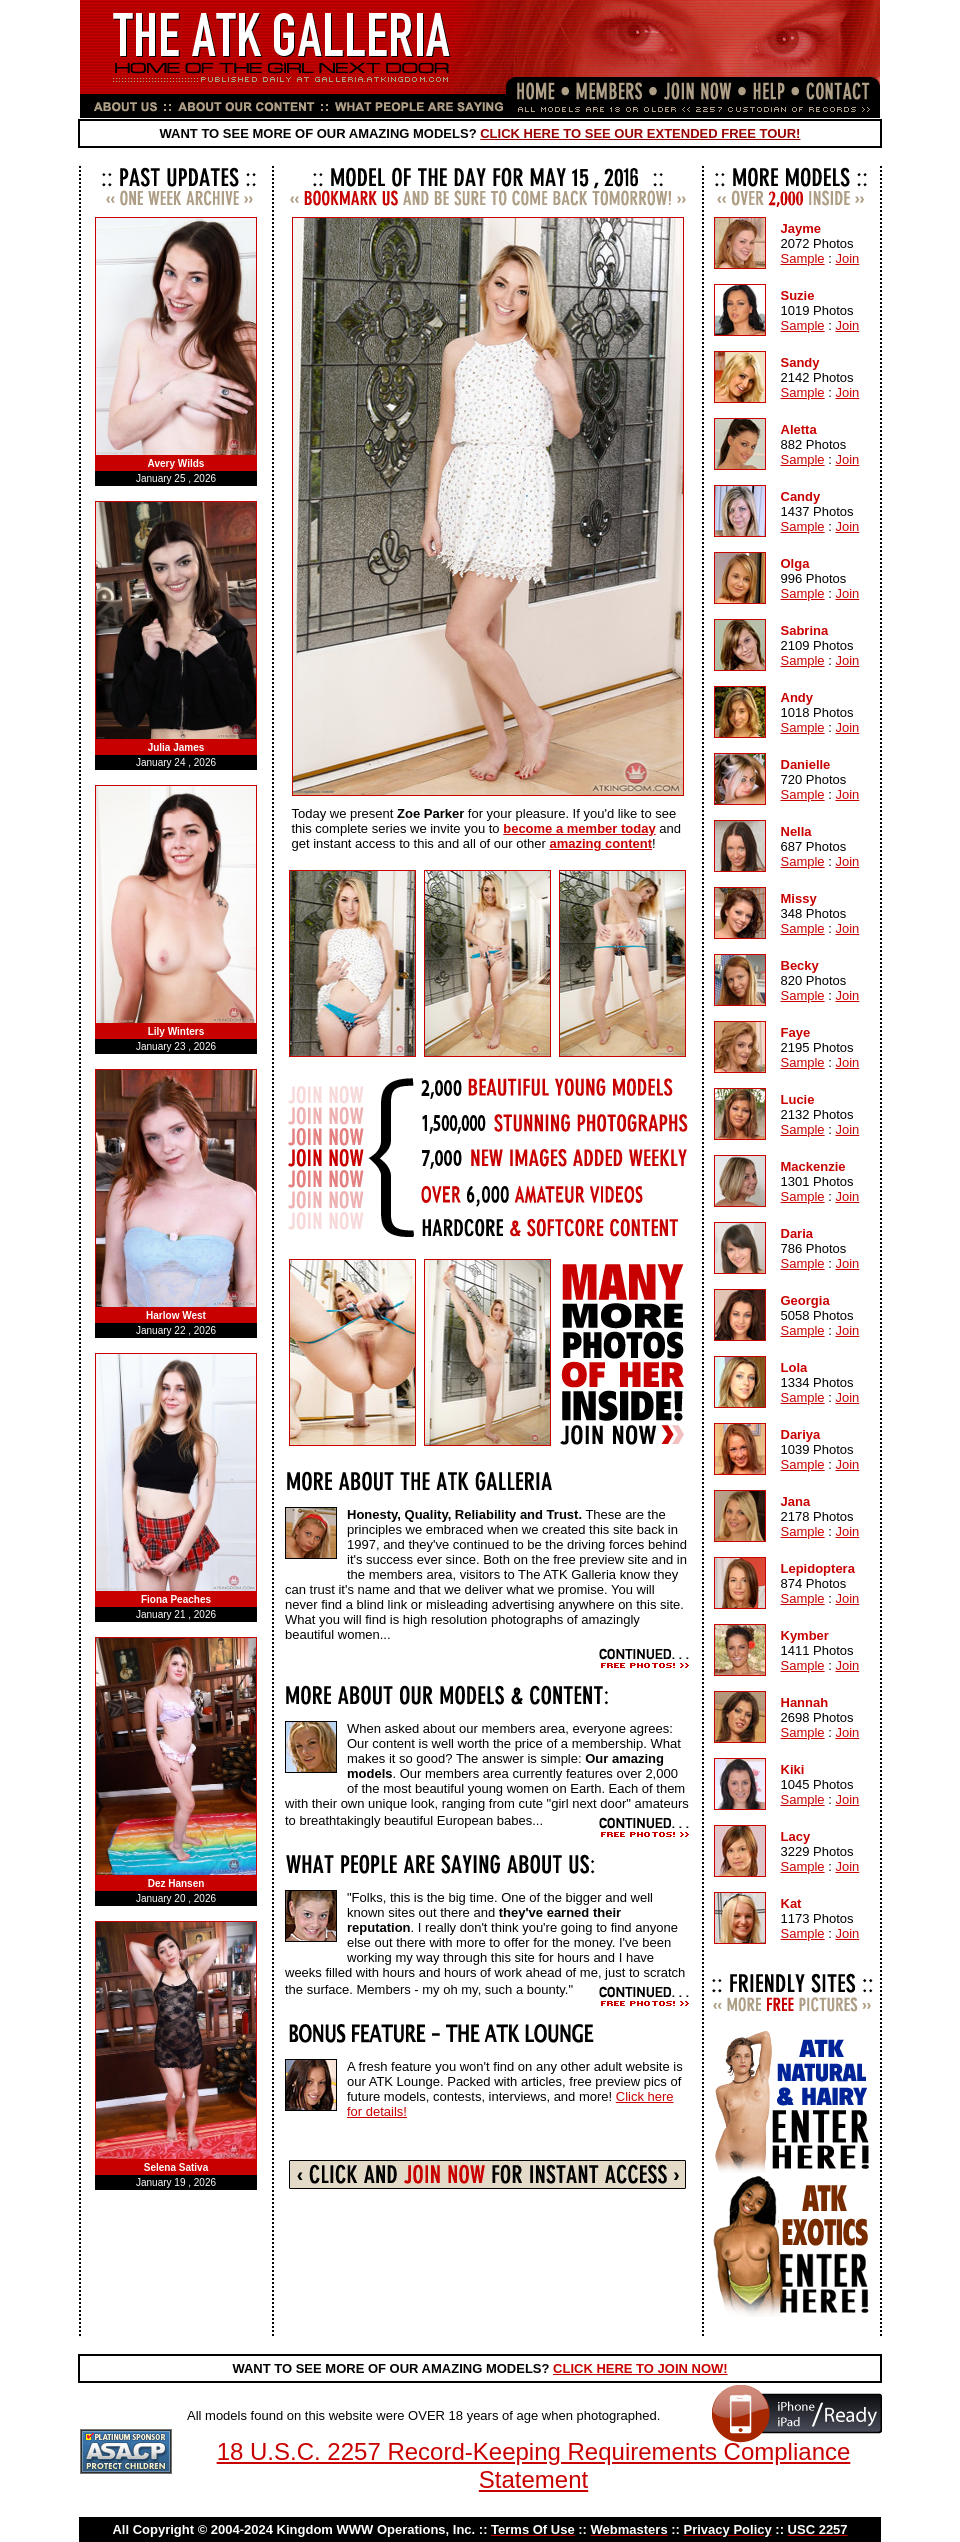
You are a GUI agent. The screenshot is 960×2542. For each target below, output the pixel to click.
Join (847, 258)
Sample (803, 258)
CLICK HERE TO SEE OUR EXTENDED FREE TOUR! (640, 133)
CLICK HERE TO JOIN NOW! (640, 2368)
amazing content (600, 843)
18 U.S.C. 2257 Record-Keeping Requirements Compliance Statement (534, 2465)
